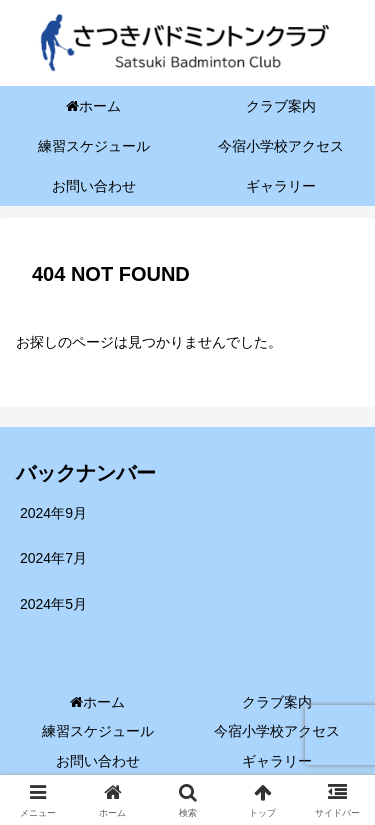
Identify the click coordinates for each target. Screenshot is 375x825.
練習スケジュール (98, 731)
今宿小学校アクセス (277, 731)
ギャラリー (277, 761)
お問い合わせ (98, 761)
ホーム (97, 702)
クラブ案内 (277, 702)
